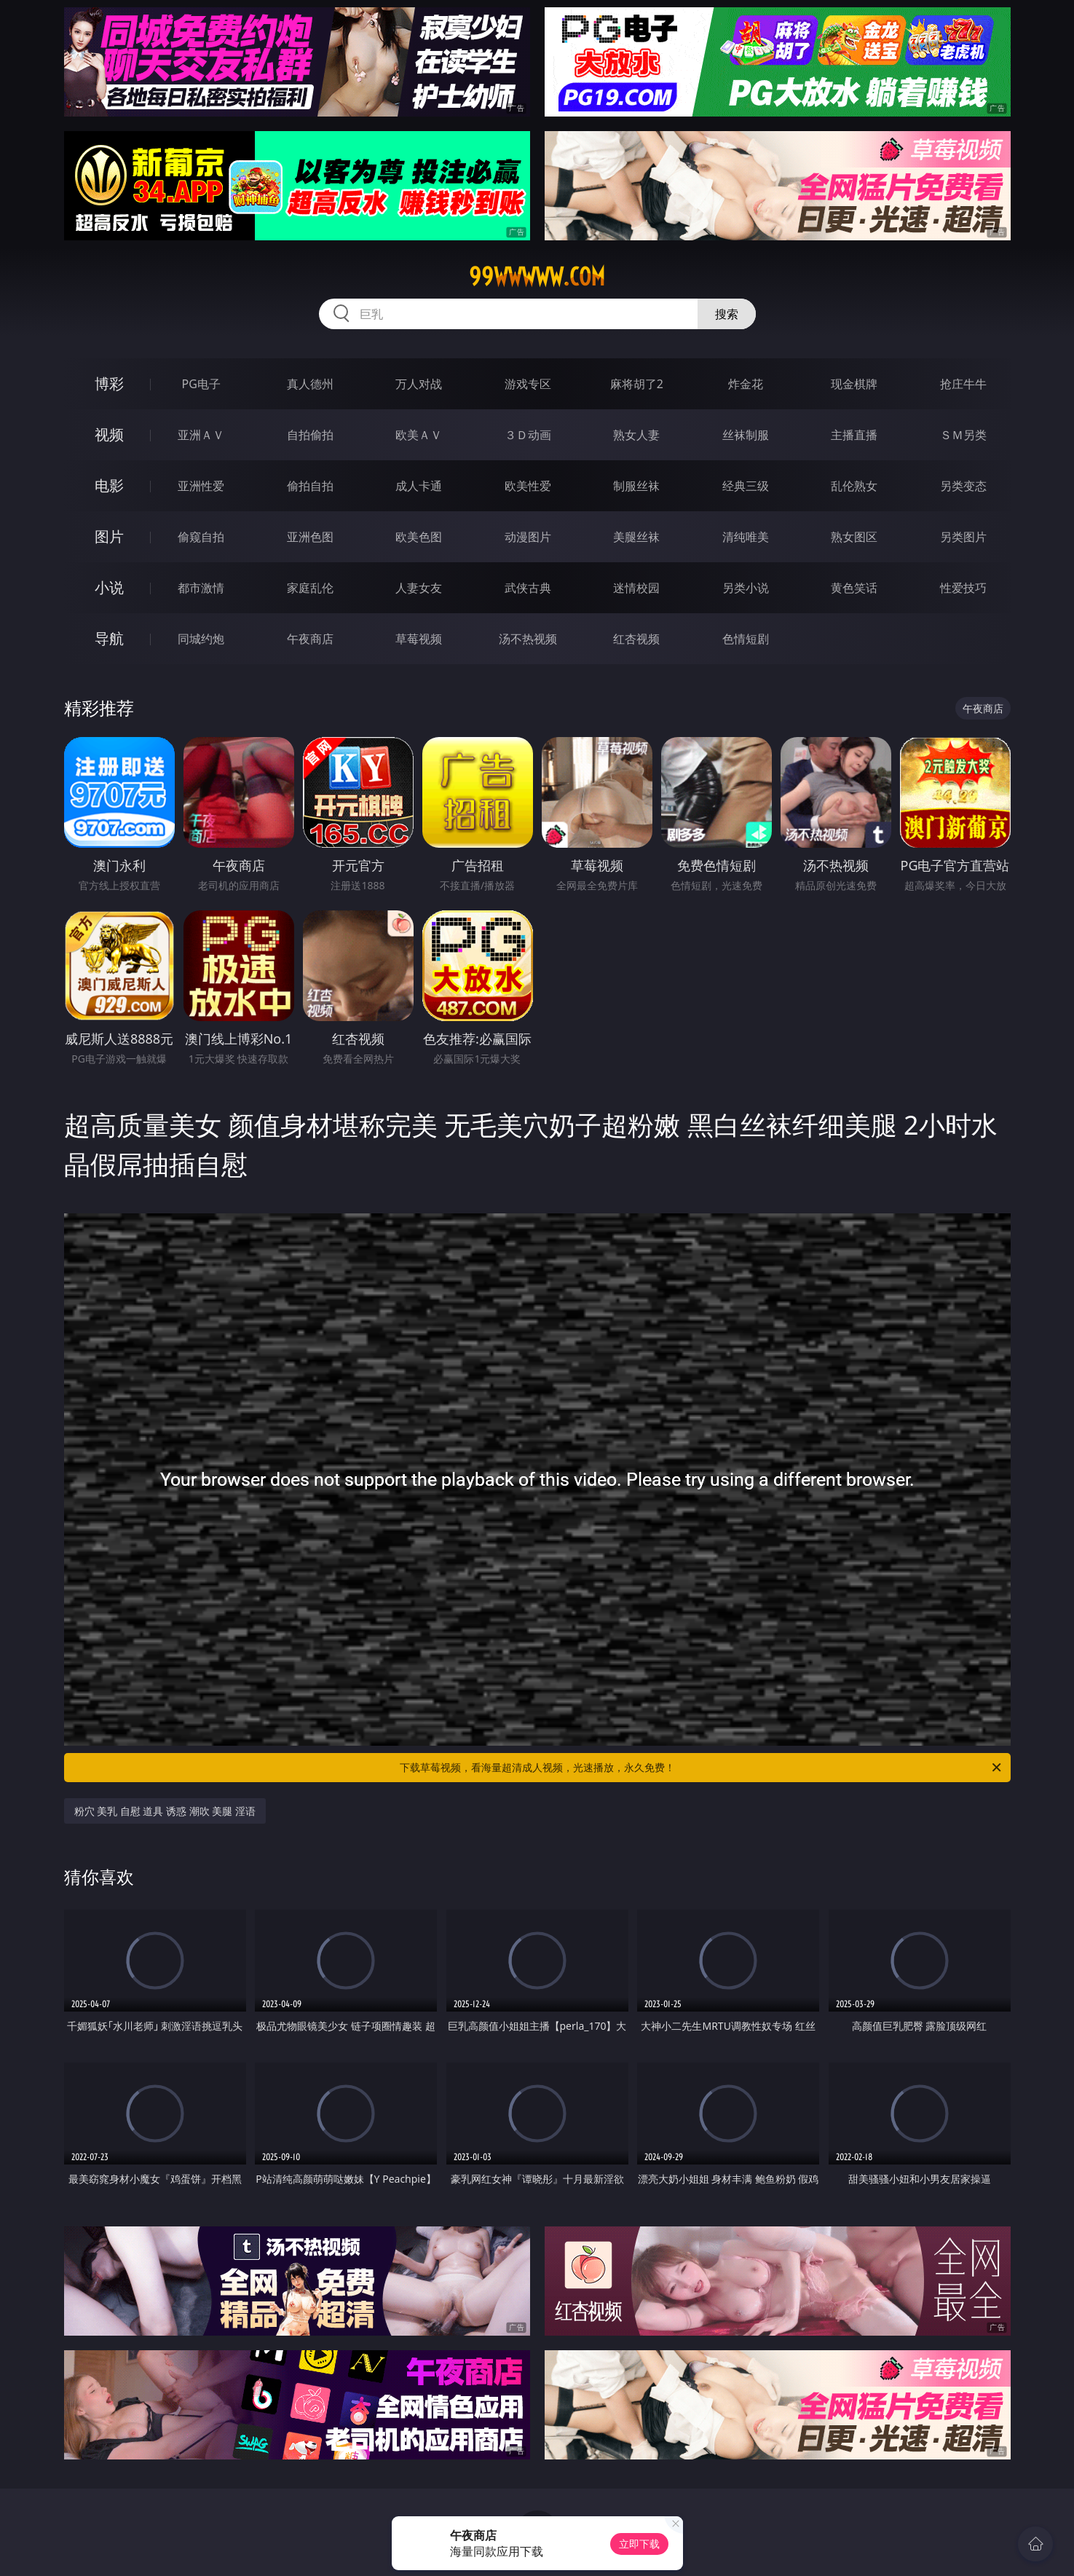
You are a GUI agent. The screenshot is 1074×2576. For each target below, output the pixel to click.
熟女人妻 (636, 435)
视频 (109, 434)
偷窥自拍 (201, 537)
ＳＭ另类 (963, 435)
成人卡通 (418, 486)
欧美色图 (418, 537)
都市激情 (201, 588)
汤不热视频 (528, 639)
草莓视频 (418, 639)
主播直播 (854, 435)
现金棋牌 (854, 384)
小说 (109, 587)
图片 (109, 536)
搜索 (726, 314)
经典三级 (745, 486)
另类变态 (963, 486)
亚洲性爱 (201, 486)
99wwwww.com (537, 276)
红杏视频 (636, 639)
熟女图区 (854, 537)
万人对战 (418, 384)
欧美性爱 (528, 486)
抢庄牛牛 (963, 384)
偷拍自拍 (310, 486)
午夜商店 (310, 639)
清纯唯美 (745, 537)
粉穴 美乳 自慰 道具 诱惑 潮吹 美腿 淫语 (165, 1811)
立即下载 (639, 2544)
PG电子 (201, 384)
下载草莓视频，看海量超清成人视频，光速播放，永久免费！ (701, 1767)
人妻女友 (418, 588)
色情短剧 (745, 639)
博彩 (109, 383)
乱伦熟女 (854, 486)
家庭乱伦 (310, 588)
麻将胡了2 (636, 384)
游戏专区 (528, 384)
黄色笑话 (854, 588)
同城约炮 (201, 639)
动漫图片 (528, 537)
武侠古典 (528, 588)
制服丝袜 (636, 486)
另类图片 (963, 537)
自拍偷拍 (310, 435)
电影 (109, 485)
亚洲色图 (310, 537)
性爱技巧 (963, 588)
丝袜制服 (745, 435)
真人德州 (310, 384)
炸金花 (745, 384)
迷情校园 (636, 588)
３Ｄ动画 (528, 435)
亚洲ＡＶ (201, 435)
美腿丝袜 (636, 537)
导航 (109, 638)
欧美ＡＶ (418, 435)
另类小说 (745, 588)
